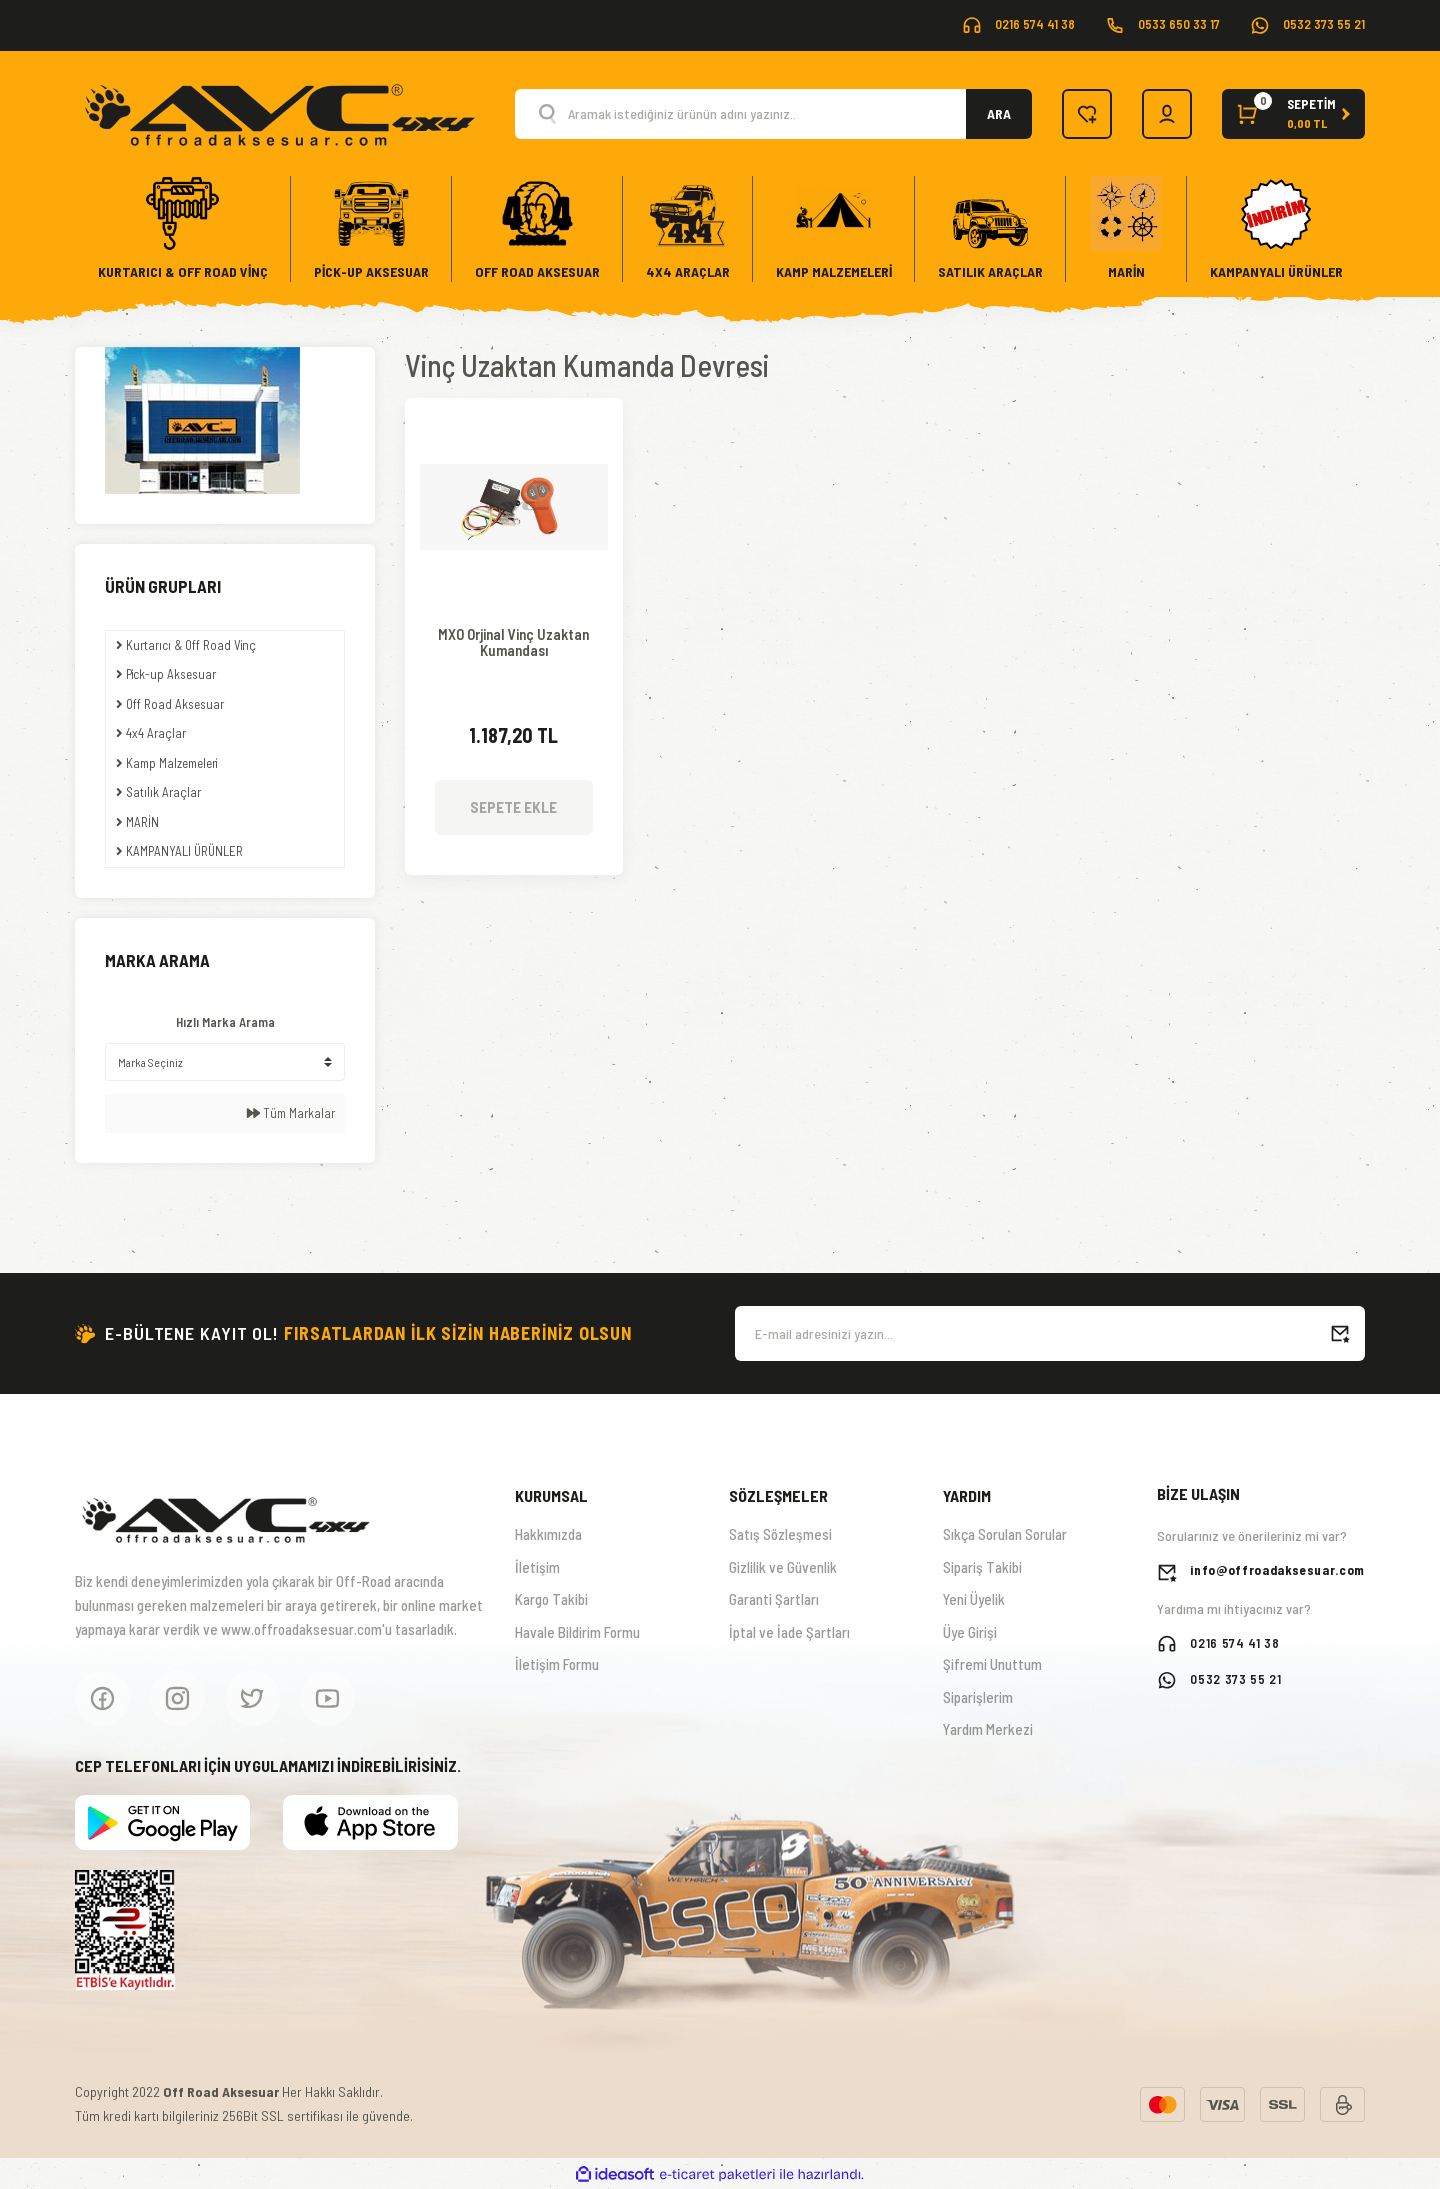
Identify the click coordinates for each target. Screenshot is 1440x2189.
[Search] (773, 114)
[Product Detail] (514, 428)
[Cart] (1293, 114)
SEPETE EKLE (513, 807)
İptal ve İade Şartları (789, 1632)
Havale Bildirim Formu (577, 1632)
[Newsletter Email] (1050, 1333)
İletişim (537, 1567)
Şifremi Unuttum (992, 1664)
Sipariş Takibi (982, 1567)
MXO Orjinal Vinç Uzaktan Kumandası (513, 642)
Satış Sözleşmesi (780, 1534)
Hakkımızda (548, 1534)
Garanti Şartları (774, 1599)
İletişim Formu (557, 1664)
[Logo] (278, 112)
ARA (999, 113)
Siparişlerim (978, 1697)
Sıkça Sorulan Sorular (1005, 1534)
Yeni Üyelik (974, 1599)
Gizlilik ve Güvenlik (783, 1567)
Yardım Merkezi (988, 1729)
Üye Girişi (970, 1632)
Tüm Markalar (291, 1113)
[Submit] (1340, 1333)
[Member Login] (1167, 114)
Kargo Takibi (551, 1599)
